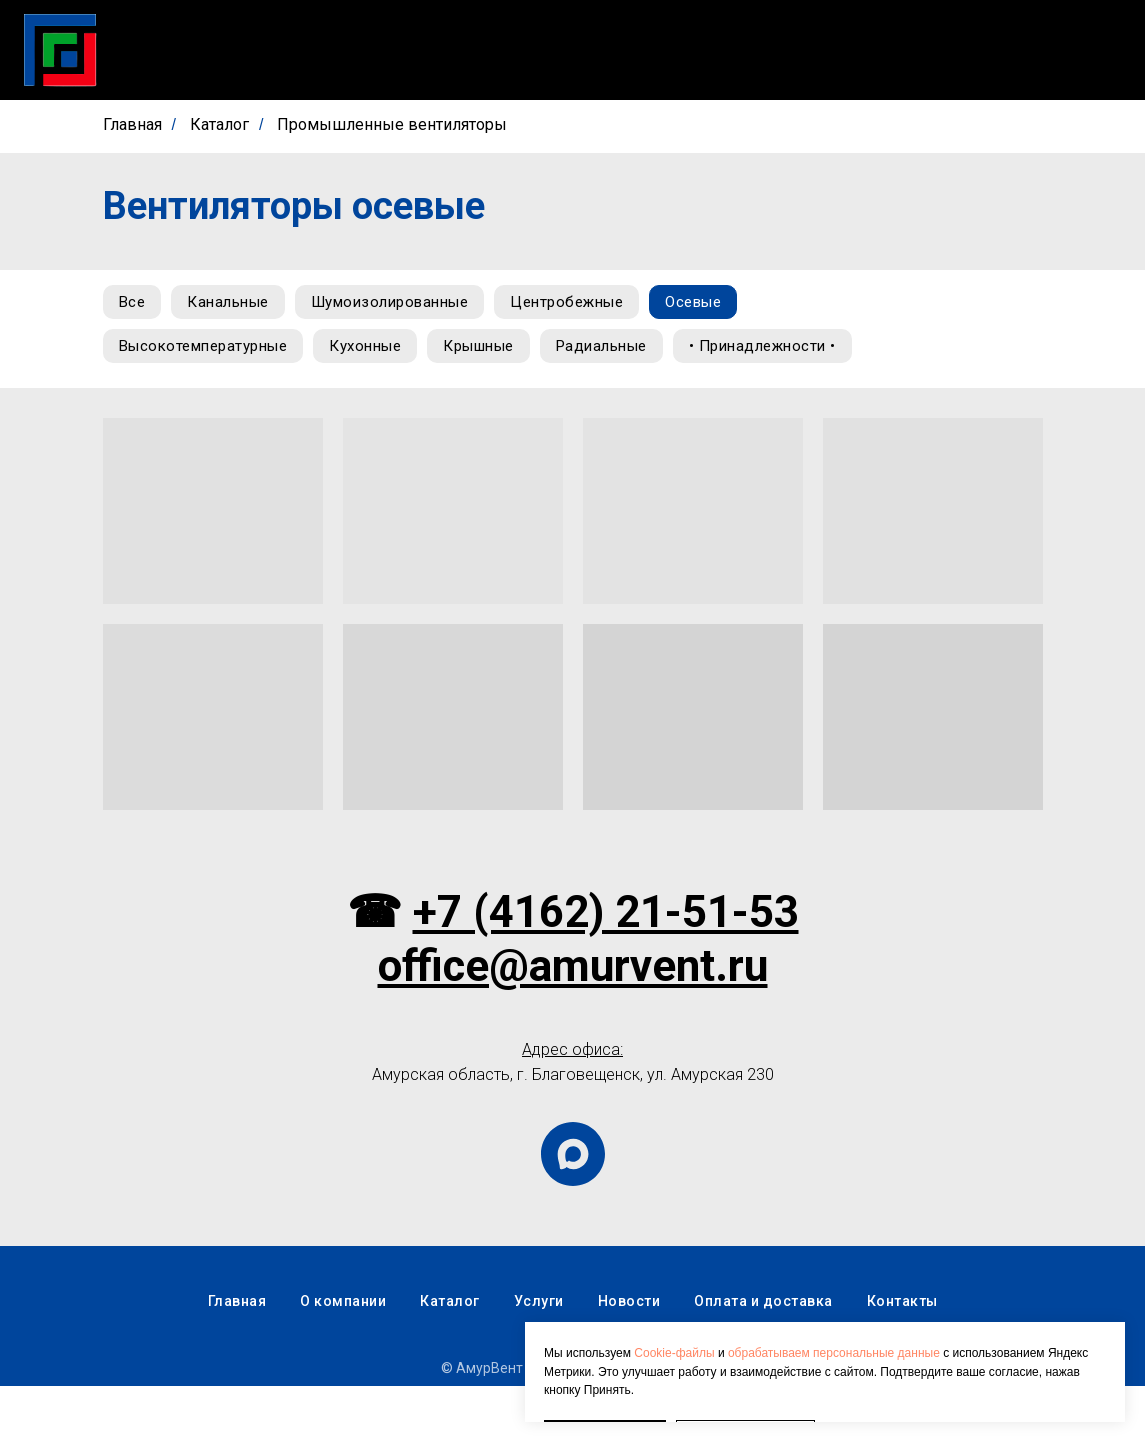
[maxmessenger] (573, 1210)
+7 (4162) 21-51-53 (606, 968)
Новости (657, 50)
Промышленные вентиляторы (392, 124)
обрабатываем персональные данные (834, 1300)
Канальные (237, 304)
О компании (775, 50)
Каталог (365, 50)
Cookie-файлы (674, 1300)
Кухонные (374, 352)
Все (135, 304)
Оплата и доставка (934, 50)
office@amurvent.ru (573, 1022)
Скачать (465, 50)
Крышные (493, 352)
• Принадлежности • (195, 400)
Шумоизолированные (405, 304)
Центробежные (587, 304)
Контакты (1085, 50)
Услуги (560, 50)
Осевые (720, 304)
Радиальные (622, 352)
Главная (266, 50)
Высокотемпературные (206, 352)
